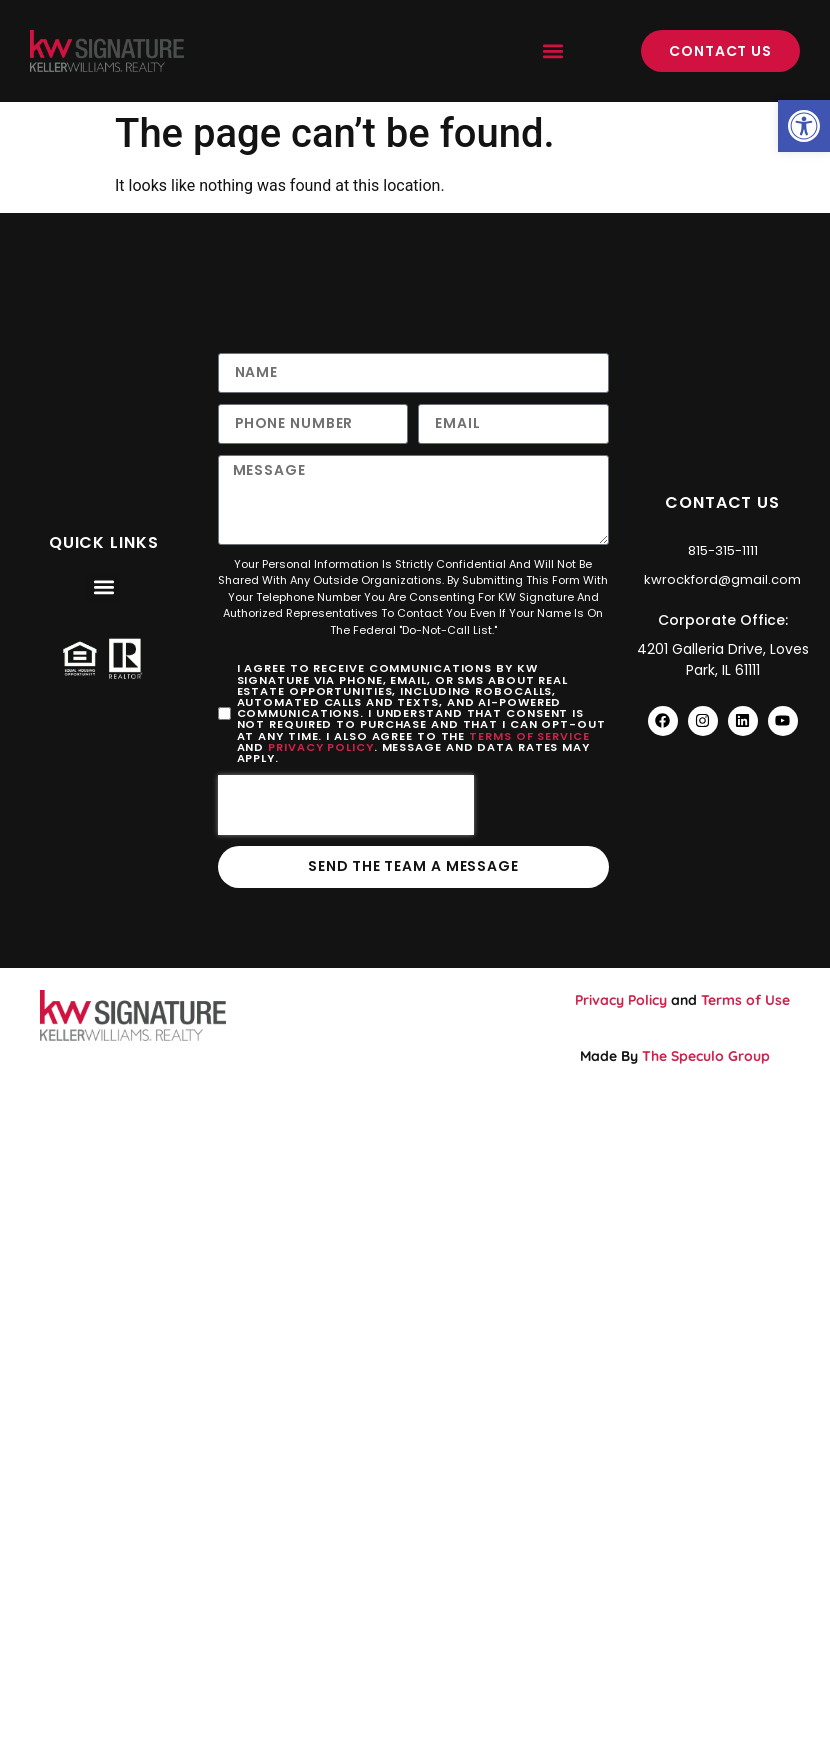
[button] (552, 51)
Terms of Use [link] (745, 1001)
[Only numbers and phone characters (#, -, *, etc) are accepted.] (313, 424)
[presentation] (346, 806)
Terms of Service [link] (529, 736)
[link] (804, 126)
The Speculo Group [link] (706, 1056)
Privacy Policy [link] (321, 747)
